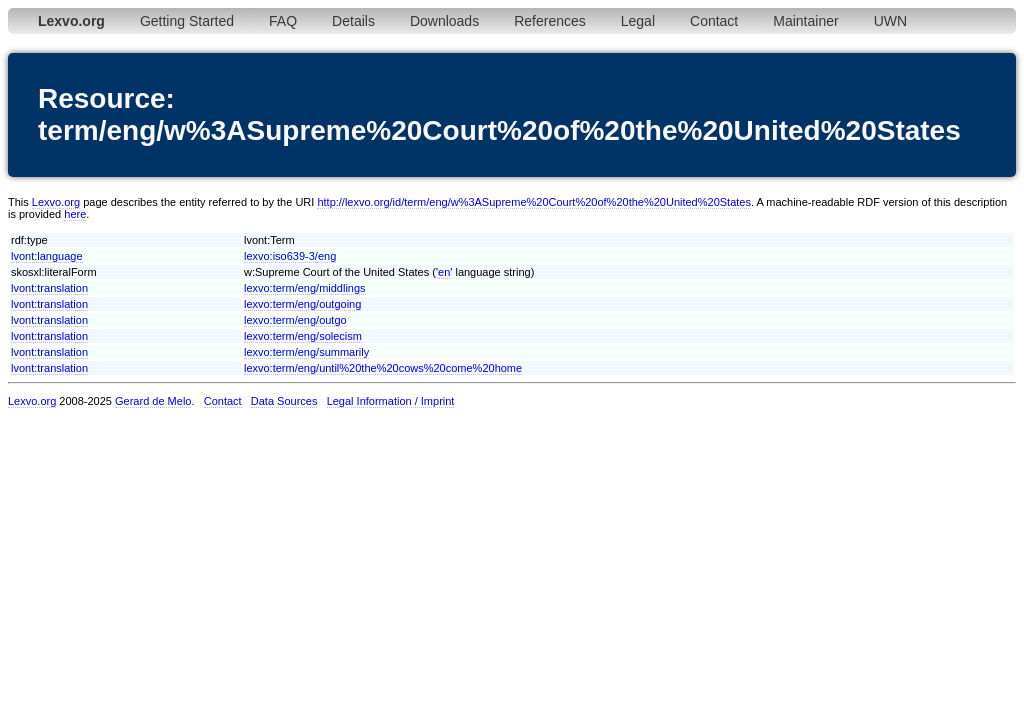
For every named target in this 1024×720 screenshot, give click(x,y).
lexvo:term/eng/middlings (305, 288)
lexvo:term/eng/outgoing (302, 304)
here (75, 214)
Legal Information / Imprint (391, 401)
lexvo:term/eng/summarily (306, 352)
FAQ (283, 21)
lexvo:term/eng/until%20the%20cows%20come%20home (383, 368)
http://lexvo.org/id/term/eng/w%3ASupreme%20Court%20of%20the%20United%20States (534, 202)
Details (353, 21)
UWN (890, 21)
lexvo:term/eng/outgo (295, 320)
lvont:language (47, 256)
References (550, 21)
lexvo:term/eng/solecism (303, 336)
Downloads (444, 21)
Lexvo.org (56, 202)
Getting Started (187, 21)
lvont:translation (49, 288)
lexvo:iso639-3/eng (290, 256)
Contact (714, 21)
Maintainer (805, 21)
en (444, 272)
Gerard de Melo (153, 401)
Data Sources (284, 401)
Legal (638, 21)
